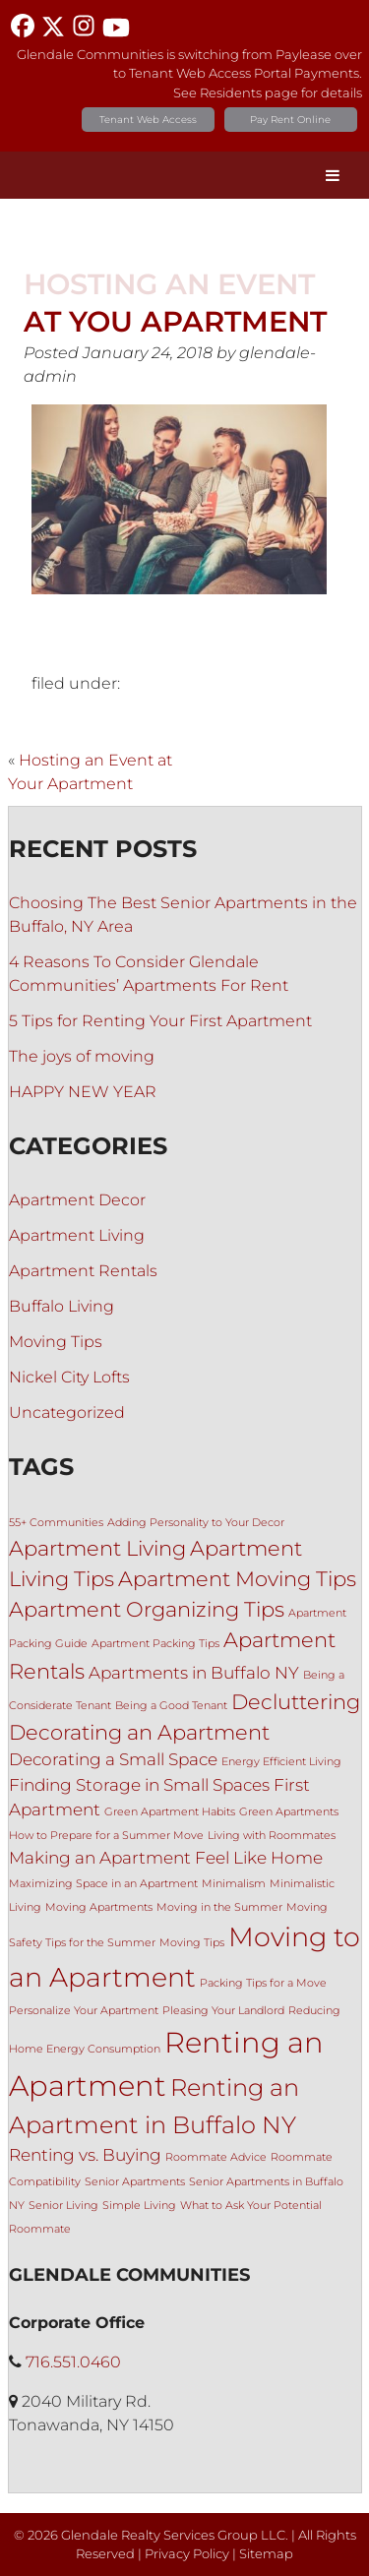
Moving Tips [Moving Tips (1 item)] (191, 1942)
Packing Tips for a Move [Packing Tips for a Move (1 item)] (263, 1983)
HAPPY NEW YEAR (82, 1091)
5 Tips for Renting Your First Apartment (160, 1021)
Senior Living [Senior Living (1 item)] (63, 2205)
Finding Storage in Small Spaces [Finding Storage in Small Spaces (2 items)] (139, 1785)
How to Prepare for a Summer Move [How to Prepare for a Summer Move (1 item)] (106, 1835)
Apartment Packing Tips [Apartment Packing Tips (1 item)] (155, 1643)
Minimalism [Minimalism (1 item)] (234, 1883)
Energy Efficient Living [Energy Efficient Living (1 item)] (281, 1761)
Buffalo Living (61, 1306)
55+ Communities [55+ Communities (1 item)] (56, 1522)
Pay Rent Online (290, 119)
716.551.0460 (73, 2362)
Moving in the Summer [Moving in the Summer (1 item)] (219, 1907)
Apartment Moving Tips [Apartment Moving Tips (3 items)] (237, 1578)
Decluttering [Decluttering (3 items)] (295, 1701)
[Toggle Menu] (332, 175)
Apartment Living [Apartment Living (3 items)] (97, 1548)
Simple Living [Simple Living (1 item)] (139, 2205)
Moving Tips (55, 1341)
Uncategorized (67, 1412)
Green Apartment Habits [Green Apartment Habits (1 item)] (169, 1812)
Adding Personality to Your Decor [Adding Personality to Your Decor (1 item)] (195, 1522)
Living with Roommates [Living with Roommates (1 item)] (272, 1835)
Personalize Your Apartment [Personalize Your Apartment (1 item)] (83, 2010)
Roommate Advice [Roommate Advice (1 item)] (216, 2157)
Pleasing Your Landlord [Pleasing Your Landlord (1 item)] (223, 2010)
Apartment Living (77, 1235)
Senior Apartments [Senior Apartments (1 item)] (135, 2182)
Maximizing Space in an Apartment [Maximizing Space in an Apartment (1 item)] (103, 1883)
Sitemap (266, 2553)
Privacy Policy (187, 2553)
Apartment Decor (77, 1200)
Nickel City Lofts (69, 1377)
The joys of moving (81, 1056)
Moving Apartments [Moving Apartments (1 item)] (99, 1907)
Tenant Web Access (148, 119)
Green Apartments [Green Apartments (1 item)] (288, 1812)
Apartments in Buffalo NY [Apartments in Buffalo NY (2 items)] (194, 1673)
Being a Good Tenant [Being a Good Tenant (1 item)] (171, 1705)
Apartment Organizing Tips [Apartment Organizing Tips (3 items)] (146, 1609)
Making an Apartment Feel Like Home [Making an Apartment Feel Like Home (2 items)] (166, 1858)
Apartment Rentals (83, 1270)
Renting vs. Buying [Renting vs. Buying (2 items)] (85, 2155)
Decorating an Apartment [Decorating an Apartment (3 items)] (139, 1732)
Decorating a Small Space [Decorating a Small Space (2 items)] (113, 1759)
